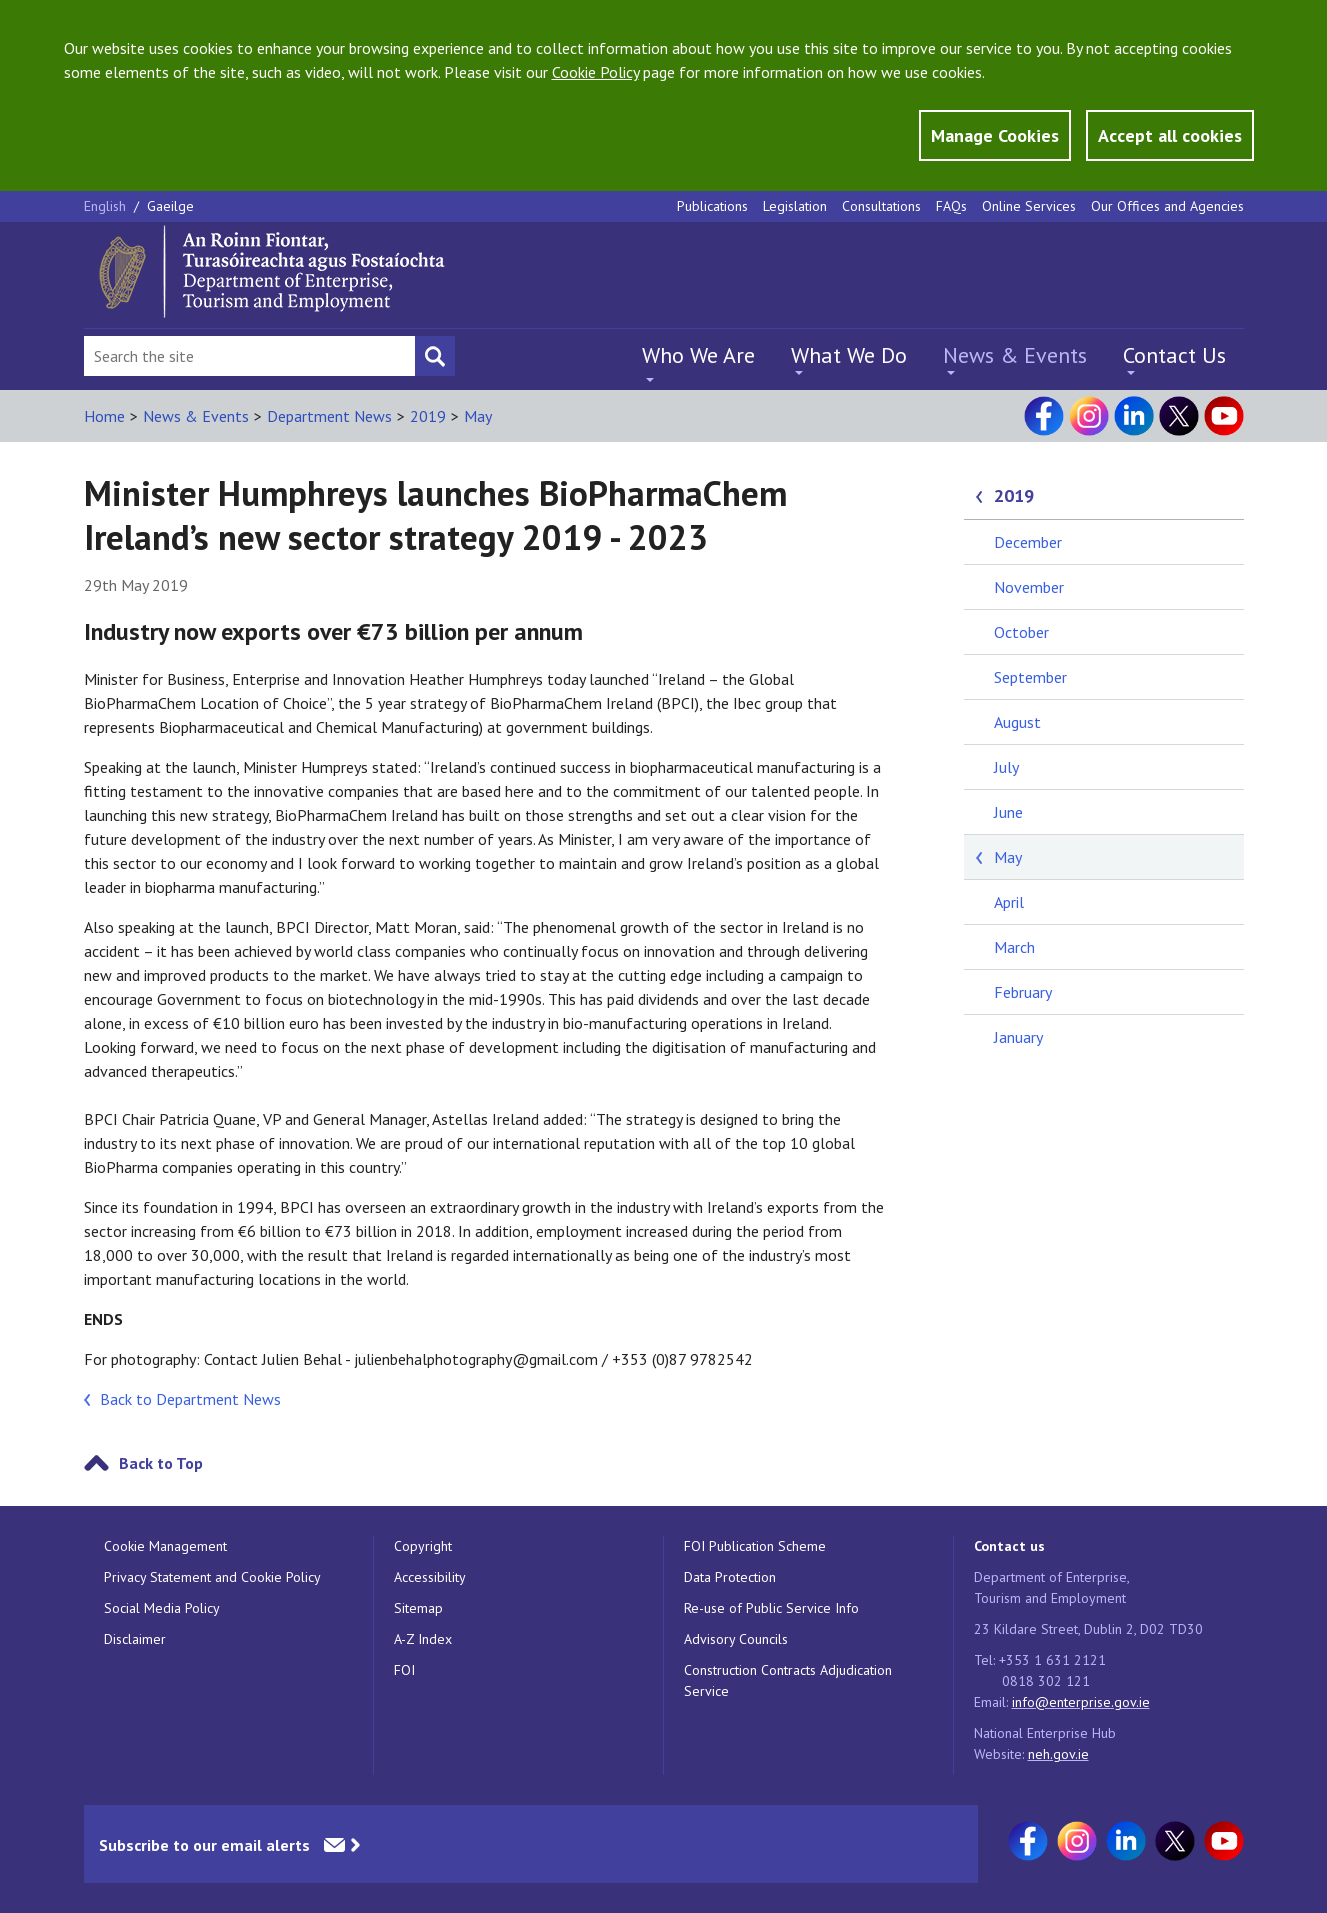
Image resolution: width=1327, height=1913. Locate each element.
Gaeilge (170, 206)
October (1021, 632)
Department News (329, 416)
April (1009, 902)
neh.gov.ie (1058, 1754)
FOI (404, 1670)
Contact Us (1174, 355)
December (1028, 542)
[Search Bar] (249, 356)
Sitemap (418, 1608)
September (1030, 677)
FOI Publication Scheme (755, 1546)
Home (104, 416)
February (1023, 992)
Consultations (881, 206)
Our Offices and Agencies (1167, 206)
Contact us (1009, 1546)
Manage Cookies (995, 135)
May (478, 416)
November (1029, 587)
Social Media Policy (162, 1608)
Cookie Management (165, 1546)
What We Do (849, 355)
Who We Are (698, 355)
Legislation (795, 206)
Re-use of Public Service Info (771, 1608)
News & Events (1015, 355)
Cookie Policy (595, 72)
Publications (712, 206)
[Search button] (435, 356)
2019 (428, 416)
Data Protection (730, 1577)
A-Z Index (423, 1639)
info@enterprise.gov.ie (1081, 1702)
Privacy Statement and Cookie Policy (212, 1577)
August (1017, 722)
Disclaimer (135, 1639)
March (1014, 947)
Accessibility (430, 1577)
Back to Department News (190, 1399)
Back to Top (161, 1463)
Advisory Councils (736, 1639)
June (1008, 812)
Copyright (423, 1546)
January (1018, 1037)
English (107, 206)
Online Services (1029, 206)
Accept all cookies (1170, 135)
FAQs (951, 206)
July (1006, 767)
